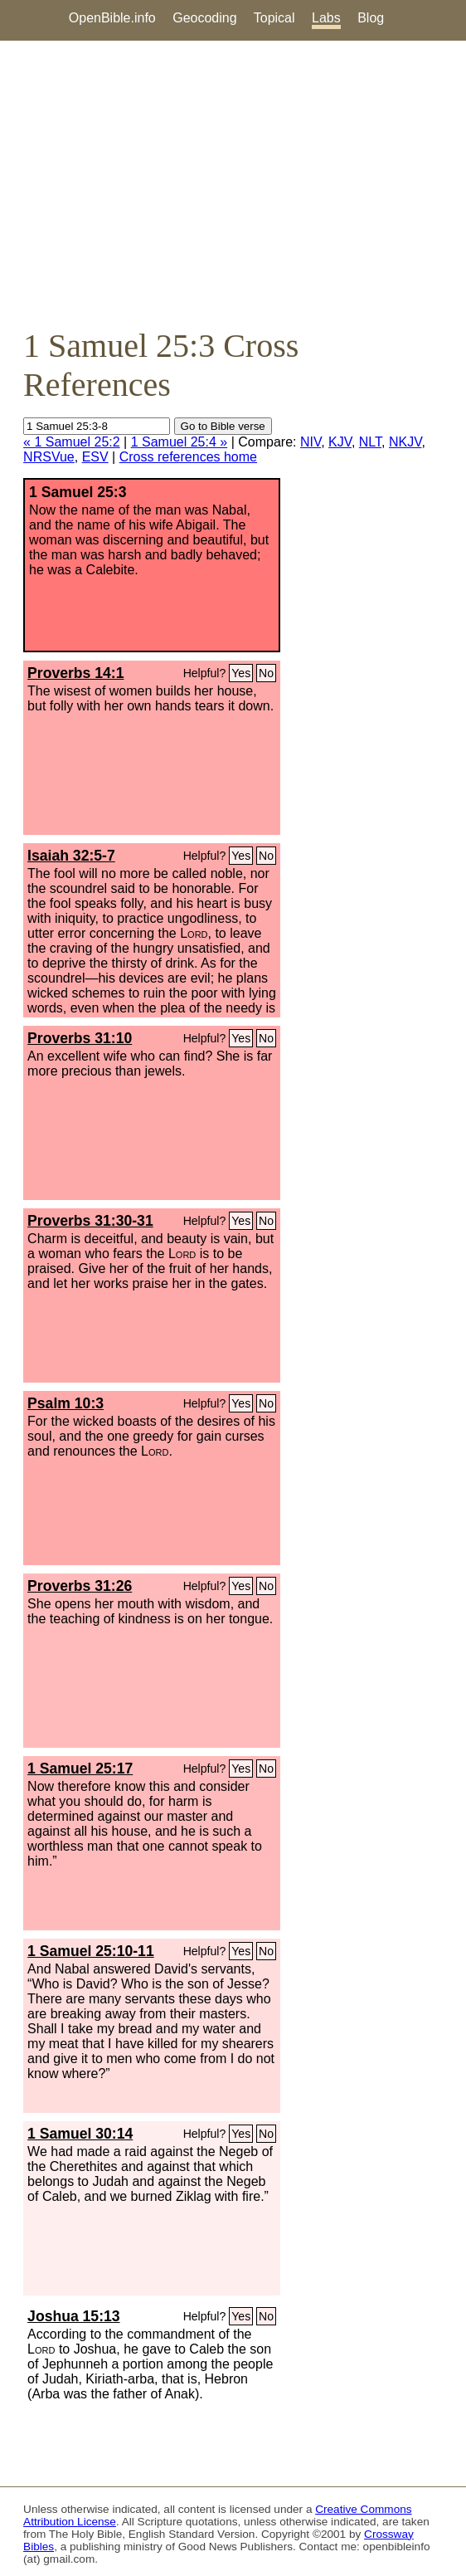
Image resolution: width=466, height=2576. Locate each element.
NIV (310, 442)
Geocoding (204, 18)
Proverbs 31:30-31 (90, 1220)
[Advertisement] (233, 183)
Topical (274, 18)
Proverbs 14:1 (75, 673)
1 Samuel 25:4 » (179, 442)
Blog (370, 18)
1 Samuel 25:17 (80, 1768)
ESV (95, 457)
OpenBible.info (112, 18)
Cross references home (188, 457)
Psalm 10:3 (65, 1403)
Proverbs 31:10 (79, 1038)
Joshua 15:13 (73, 2316)
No (266, 673)
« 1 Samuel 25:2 (71, 442)
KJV (340, 442)
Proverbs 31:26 (79, 1586)
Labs (326, 18)
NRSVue (49, 457)
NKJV (405, 442)
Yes (240, 673)
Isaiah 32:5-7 (71, 855)
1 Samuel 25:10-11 (90, 1951)
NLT (370, 442)
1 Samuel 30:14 (80, 2133)
